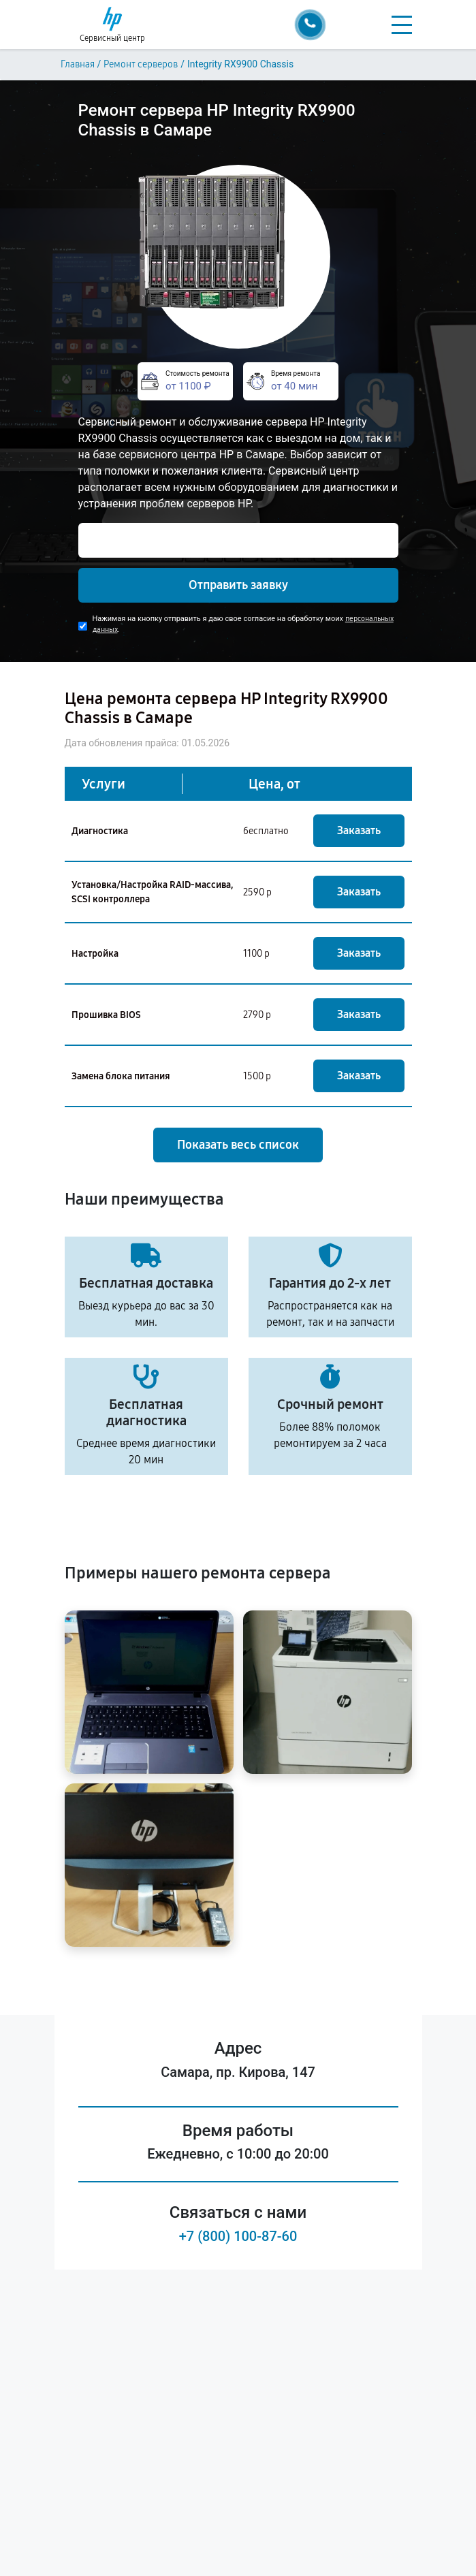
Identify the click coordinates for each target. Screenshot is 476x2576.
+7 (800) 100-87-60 (238, 2236)
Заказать (359, 830)
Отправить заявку (238, 584)
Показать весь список (238, 1144)
